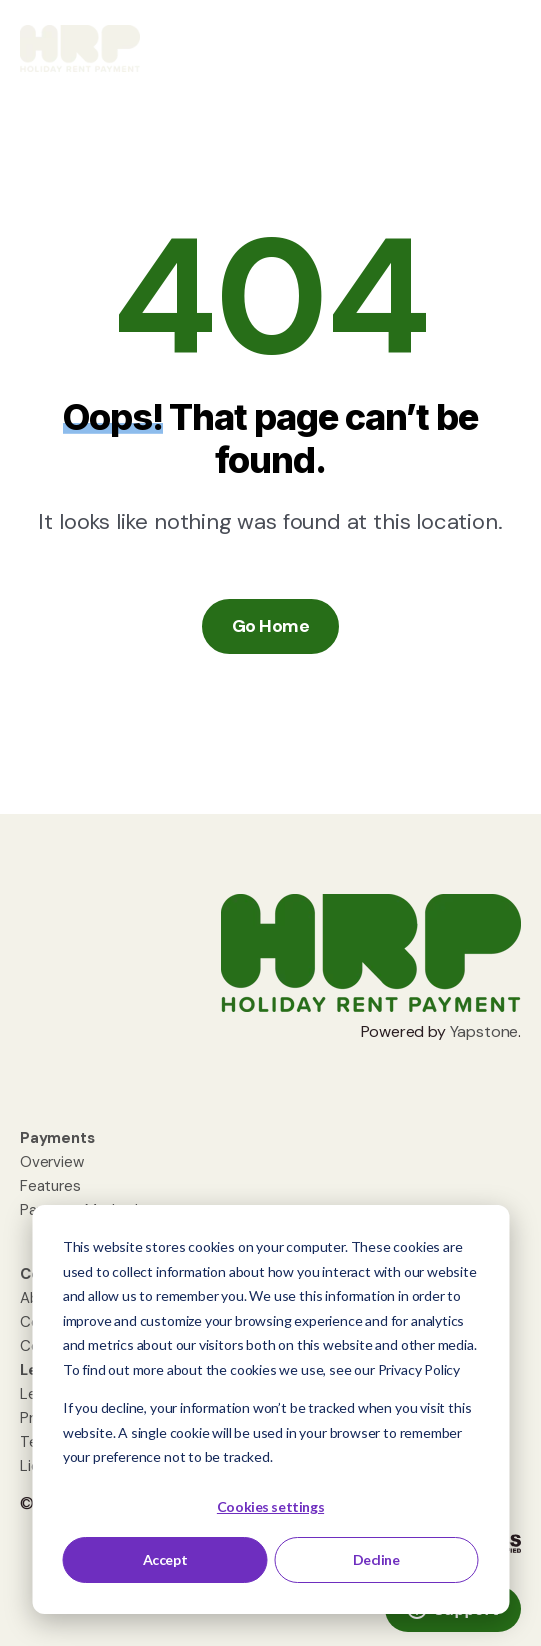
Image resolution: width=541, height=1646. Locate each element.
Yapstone (484, 1031)
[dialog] (270, 1409)
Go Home (270, 626)
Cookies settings (270, 1506)
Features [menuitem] (50, 1186)
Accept (165, 1559)
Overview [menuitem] (52, 1162)
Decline (376, 1559)
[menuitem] (57, 1138)
